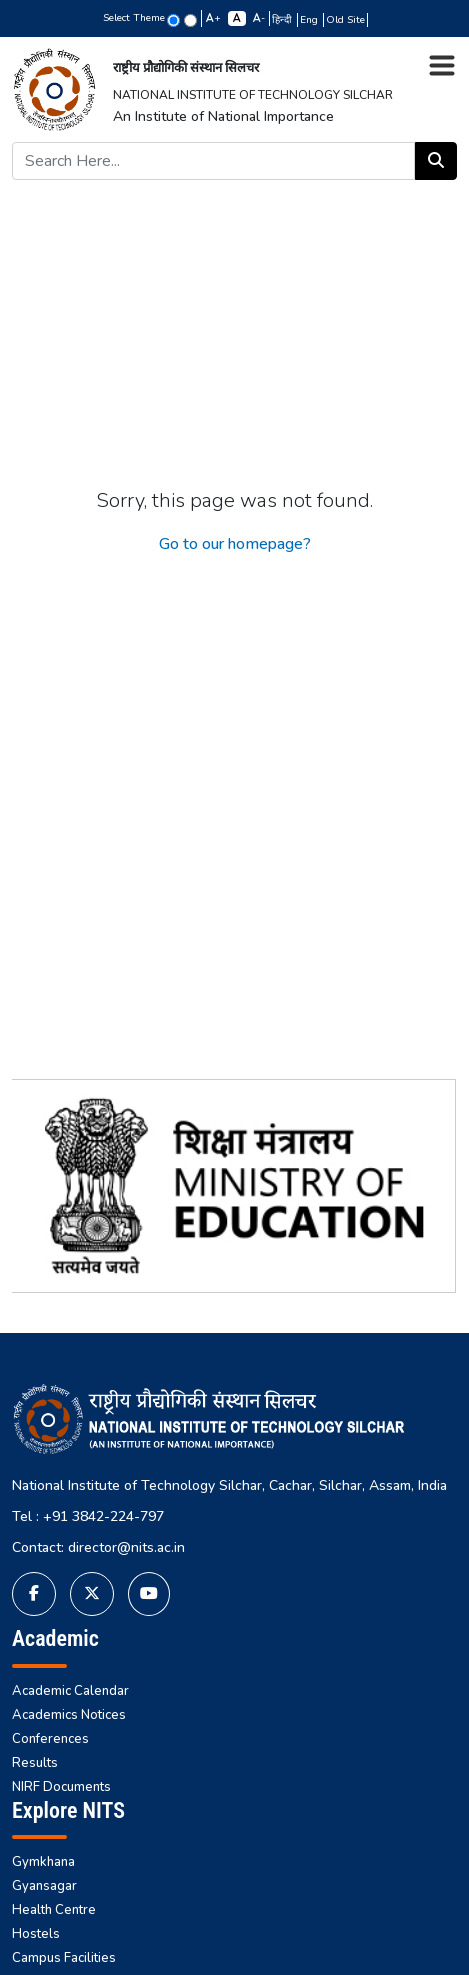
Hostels (36, 1934)
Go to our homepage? (235, 544)
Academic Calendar (70, 1691)
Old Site (345, 20)
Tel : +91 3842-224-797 (88, 1516)
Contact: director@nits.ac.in (98, 1547)
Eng (310, 20)
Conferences (50, 1739)
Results (35, 1763)
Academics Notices (69, 1715)
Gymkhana (43, 1862)
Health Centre (54, 1910)
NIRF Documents (61, 1787)
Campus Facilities (64, 1958)
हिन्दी (283, 20)
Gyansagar (44, 1886)
